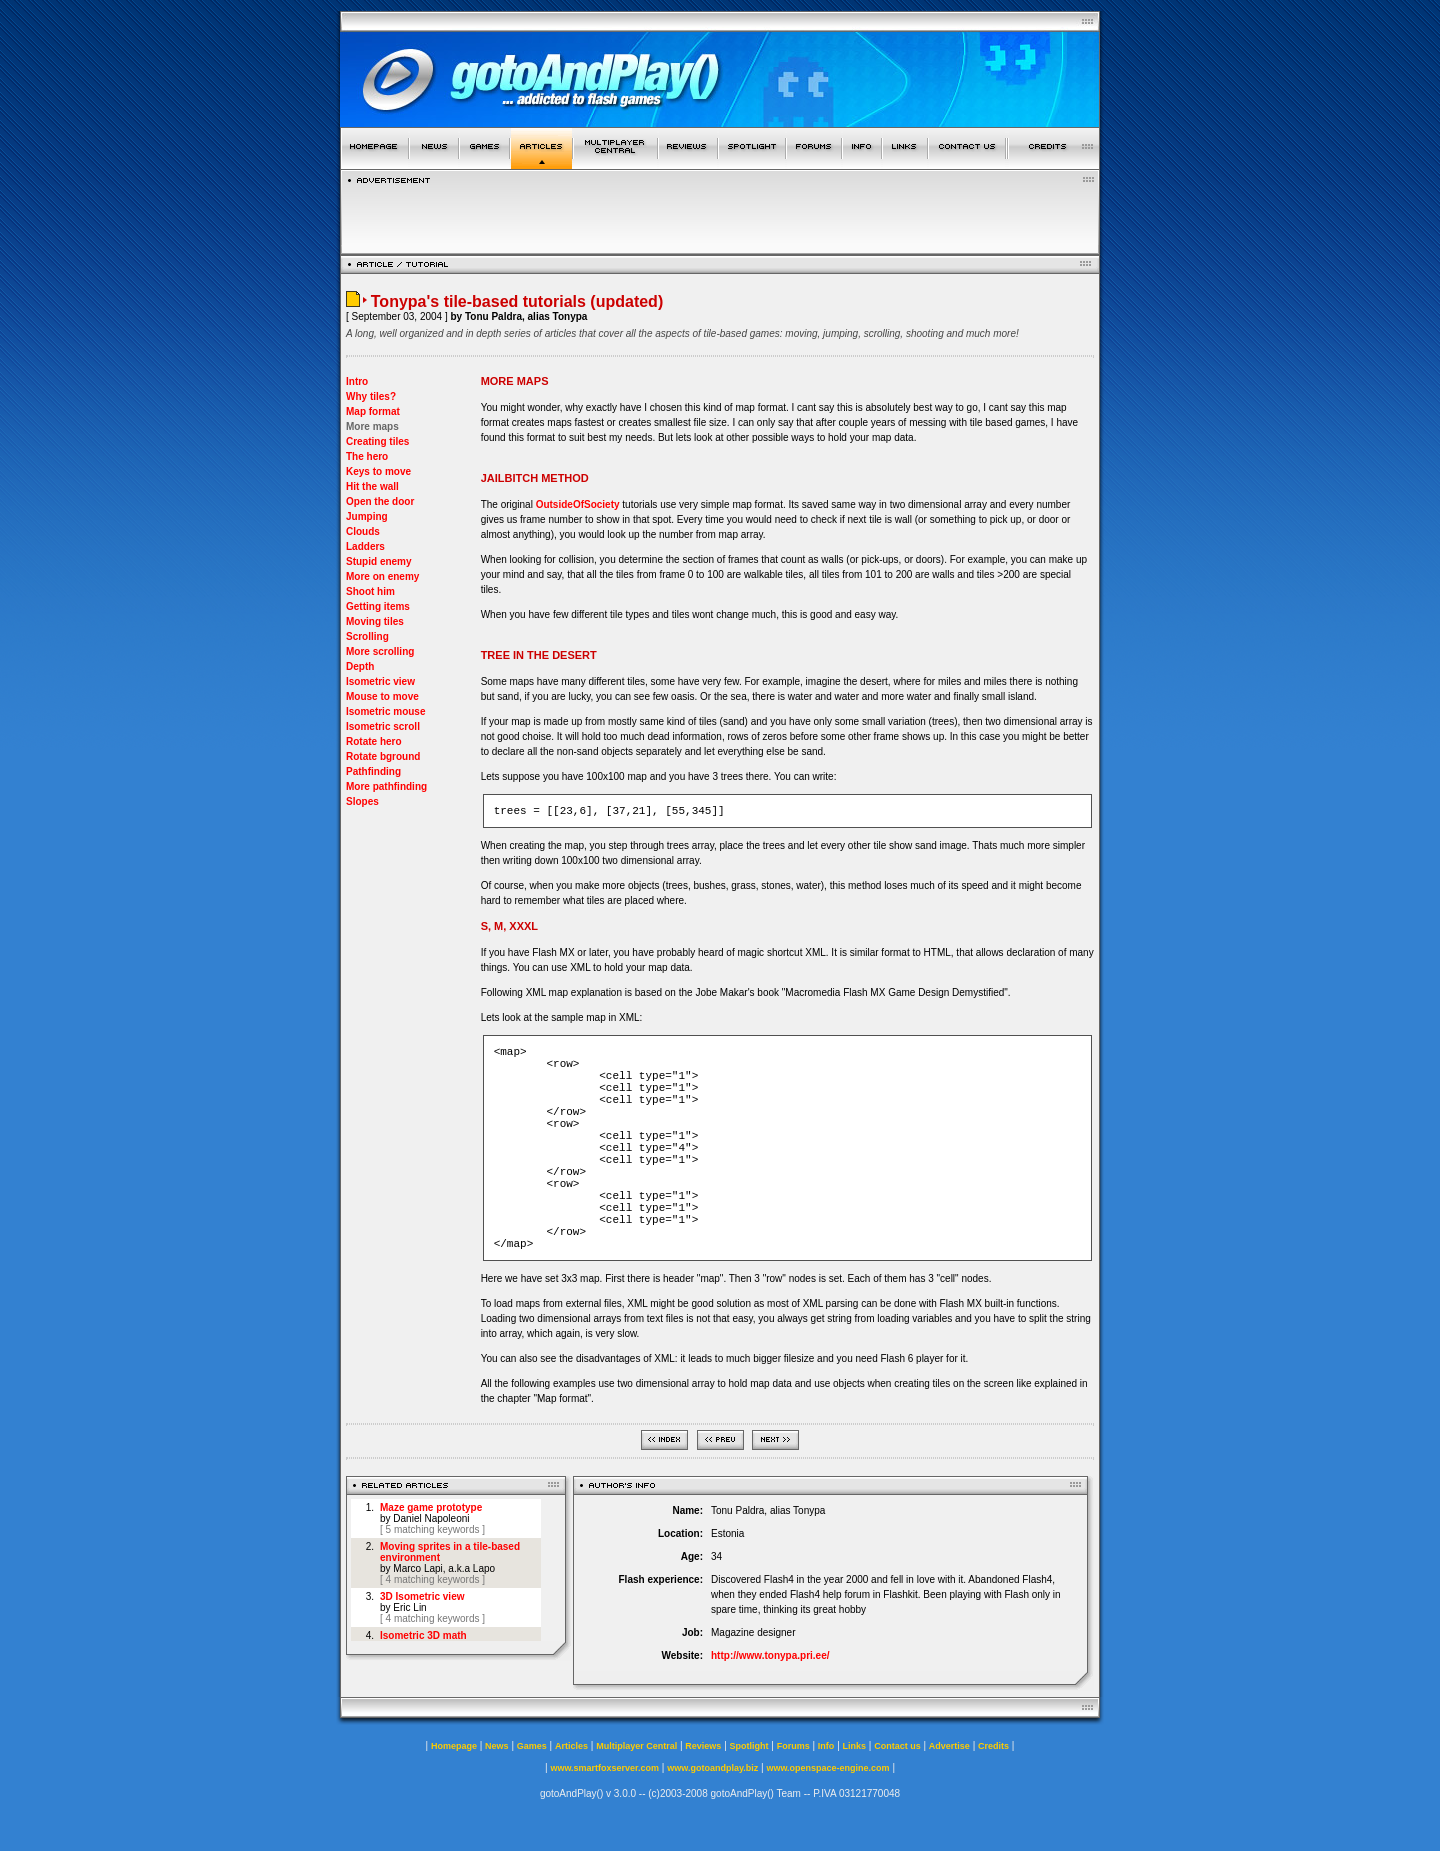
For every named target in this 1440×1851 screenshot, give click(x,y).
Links (855, 1746)
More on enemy (382, 576)
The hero (367, 456)
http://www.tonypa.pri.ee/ (770, 1655)
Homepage (454, 1746)
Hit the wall (372, 486)
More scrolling (380, 651)
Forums (793, 1746)
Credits (993, 1746)
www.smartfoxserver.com (604, 1768)
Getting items (378, 606)
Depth (360, 666)
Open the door (380, 501)
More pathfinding (386, 786)
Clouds (363, 531)
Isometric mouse (385, 711)
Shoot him (370, 591)
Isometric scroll (383, 726)
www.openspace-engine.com (827, 1768)
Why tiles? (371, 396)
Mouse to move (382, 696)
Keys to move (378, 471)
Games (532, 1746)
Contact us (897, 1746)
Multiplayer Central (636, 1746)
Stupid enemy (379, 561)
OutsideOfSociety (579, 504)
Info (826, 1746)
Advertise (949, 1746)
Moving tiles (375, 621)
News (497, 1746)
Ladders (365, 546)
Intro (357, 381)
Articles (571, 1746)
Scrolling (367, 636)
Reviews (703, 1746)
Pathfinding (373, 771)
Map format (373, 411)
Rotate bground (383, 756)
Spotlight (749, 1746)
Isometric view (380, 681)
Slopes (362, 801)
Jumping (367, 516)
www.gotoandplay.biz (712, 1768)
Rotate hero (374, 741)
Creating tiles (377, 441)
